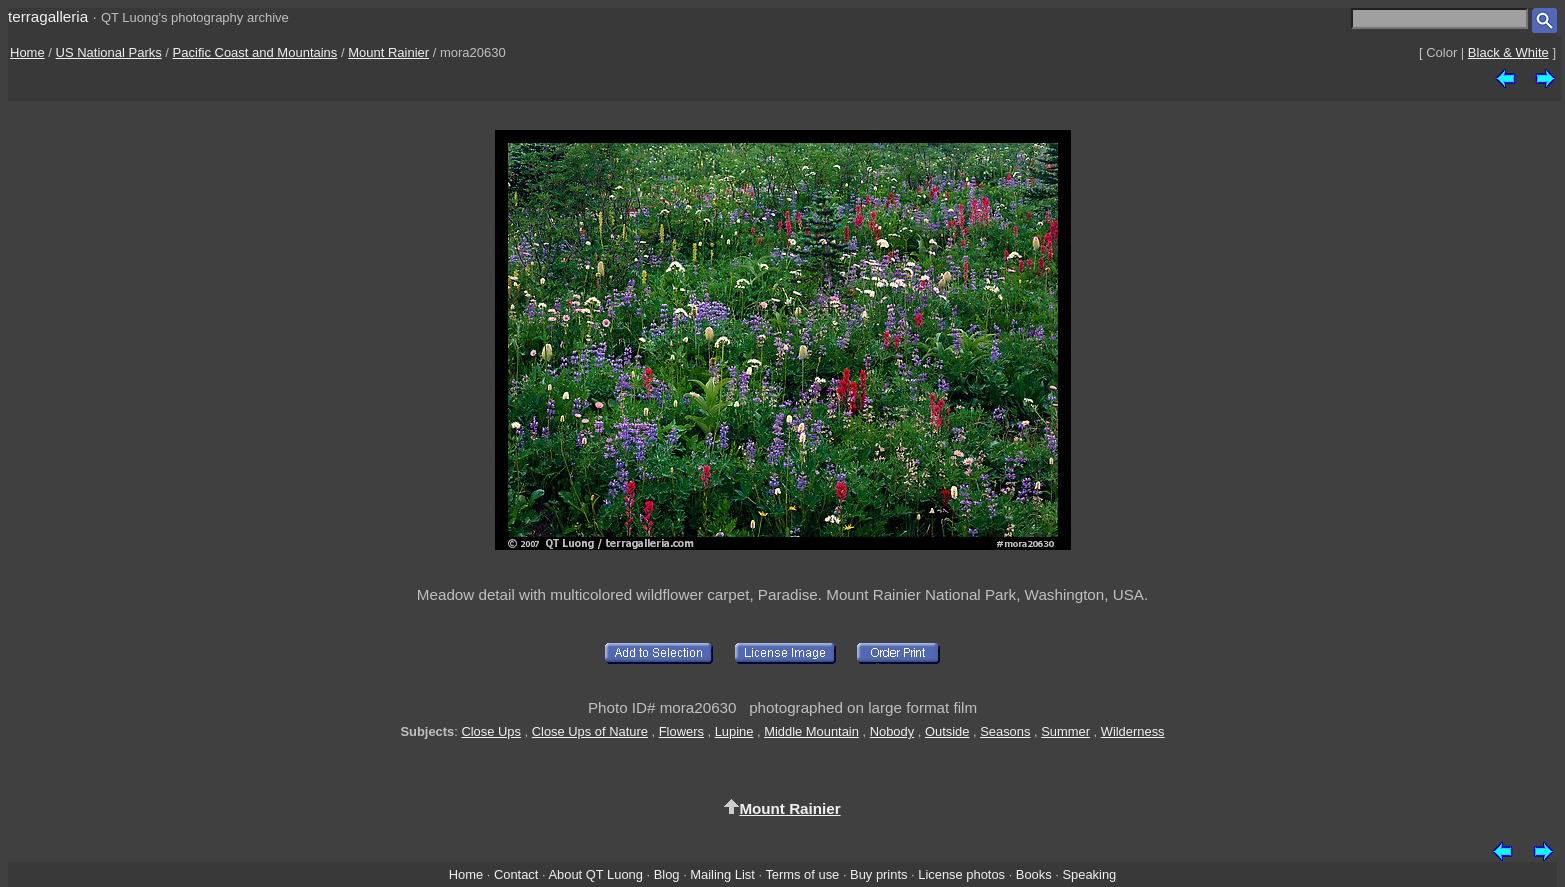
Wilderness (1133, 731)
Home (27, 52)
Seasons (1005, 731)
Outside (947, 731)
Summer (1065, 731)
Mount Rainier (388, 52)
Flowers (681, 731)
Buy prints (878, 874)
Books (1034, 874)
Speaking (1089, 874)
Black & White (1508, 52)
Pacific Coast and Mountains (255, 52)
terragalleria (48, 16)
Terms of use (802, 874)
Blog (667, 874)
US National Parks (109, 52)
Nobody (892, 731)
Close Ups (491, 731)
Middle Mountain (811, 731)
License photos (961, 874)
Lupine (734, 731)
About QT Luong (595, 874)
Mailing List (722, 874)
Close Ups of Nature (590, 731)
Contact (516, 874)
